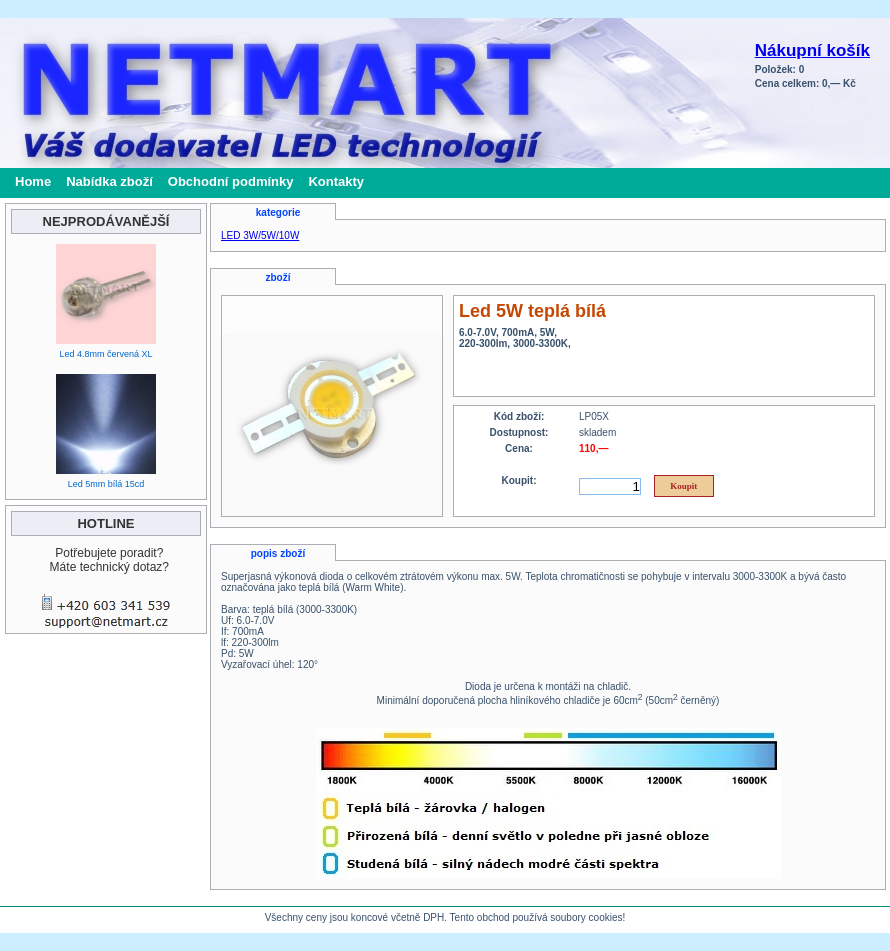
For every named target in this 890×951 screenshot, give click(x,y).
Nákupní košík (812, 50)
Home (33, 181)
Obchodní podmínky (231, 181)
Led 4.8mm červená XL (105, 354)
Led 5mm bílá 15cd (106, 484)
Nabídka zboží (109, 181)
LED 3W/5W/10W (260, 235)
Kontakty (336, 181)
